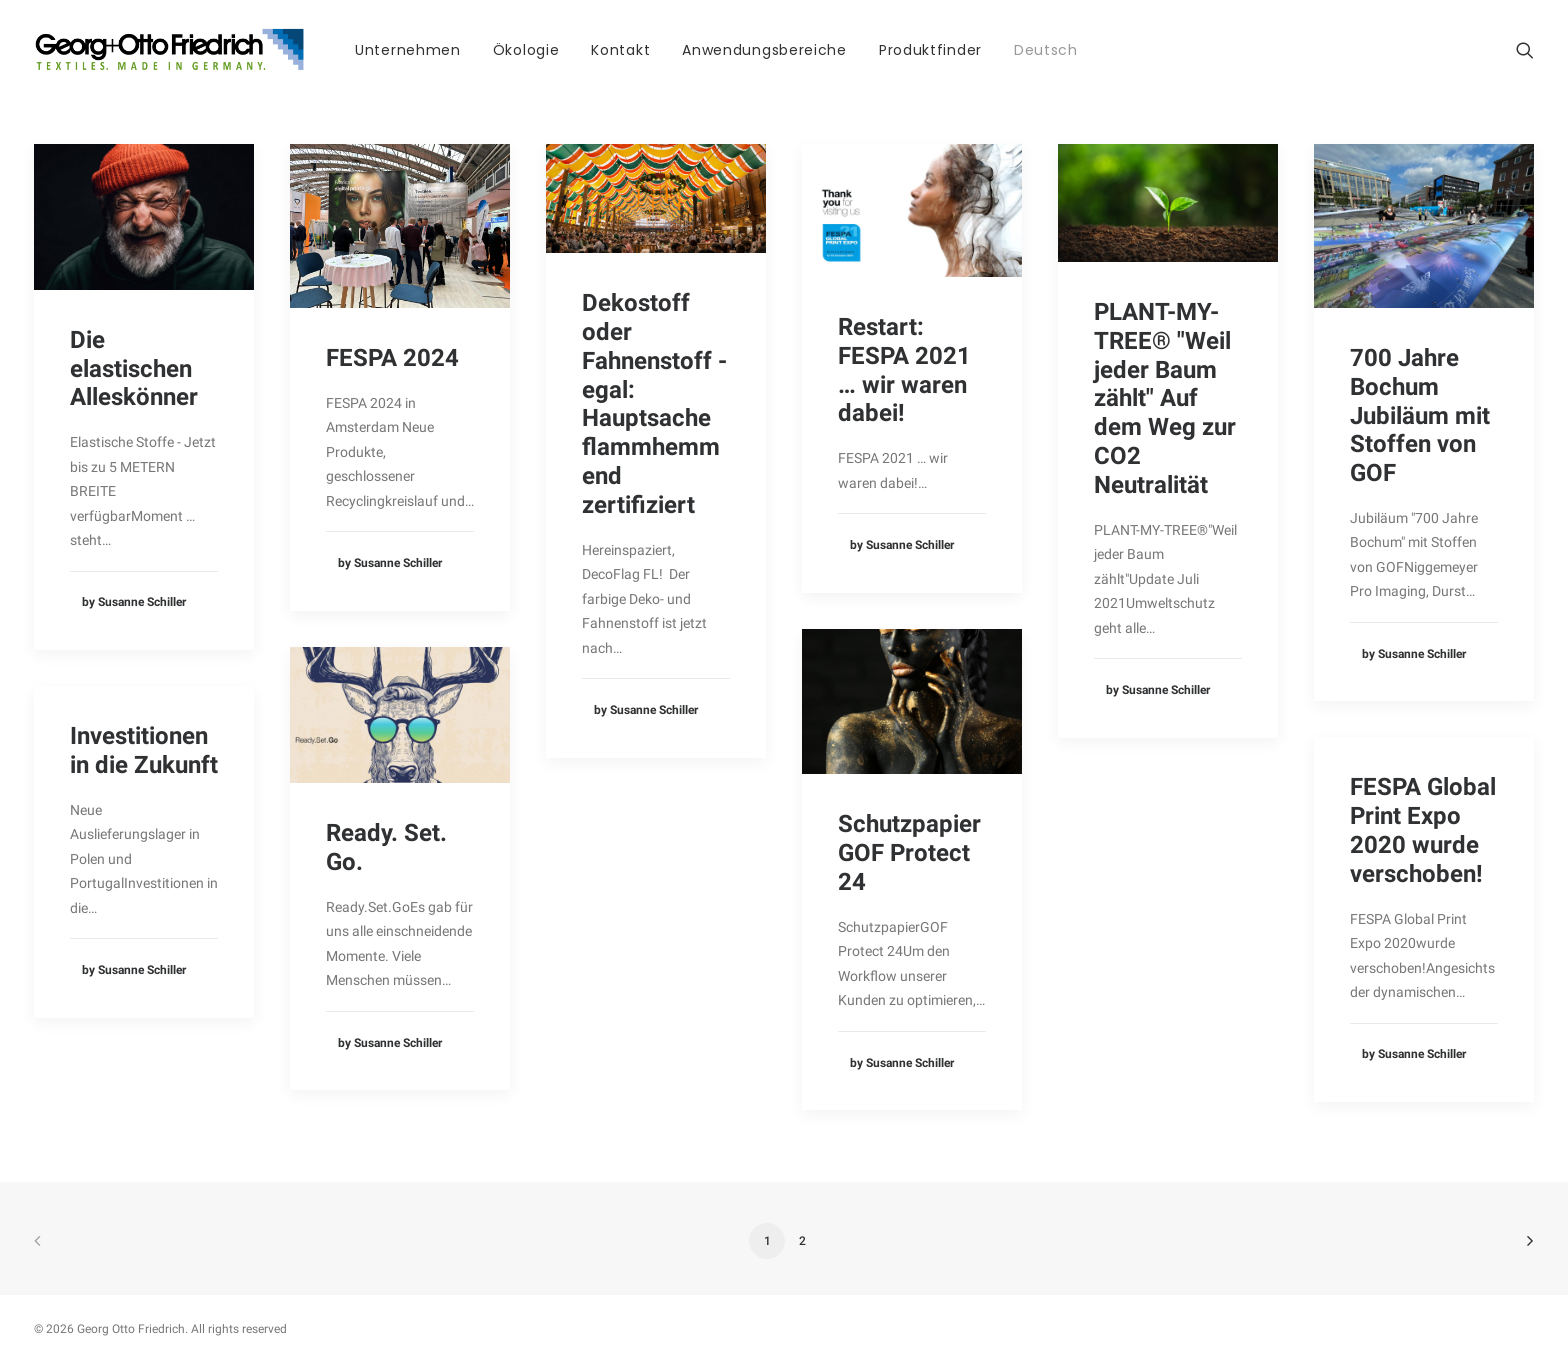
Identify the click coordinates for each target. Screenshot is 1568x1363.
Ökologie (526, 50)
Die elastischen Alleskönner (134, 369)
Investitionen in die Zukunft (144, 750)
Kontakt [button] (620, 50)
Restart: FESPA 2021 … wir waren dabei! (904, 370)
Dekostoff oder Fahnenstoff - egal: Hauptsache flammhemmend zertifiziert (654, 404)
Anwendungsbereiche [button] (764, 50)
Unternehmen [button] (408, 50)
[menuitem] (408, 49)
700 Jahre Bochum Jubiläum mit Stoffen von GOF (1420, 415)
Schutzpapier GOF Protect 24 (909, 853)
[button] (1525, 49)
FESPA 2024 (392, 358)
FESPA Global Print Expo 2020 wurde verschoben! (1423, 830)
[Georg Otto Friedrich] (169, 49)
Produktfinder (930, 50)
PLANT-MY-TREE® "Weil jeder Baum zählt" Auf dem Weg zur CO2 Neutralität (1165, 398)
